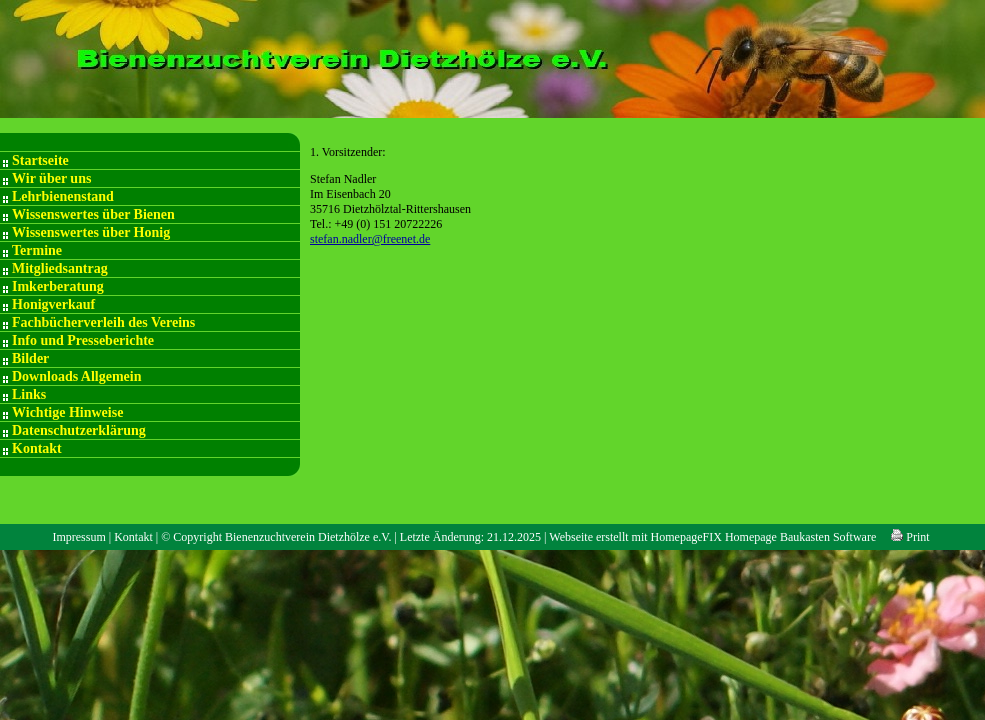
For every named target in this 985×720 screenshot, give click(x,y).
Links (29, 394)
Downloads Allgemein (77, 376)
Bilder (30, 358)
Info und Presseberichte (83, 340)
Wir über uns (51, 178)
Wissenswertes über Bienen (93, 214)
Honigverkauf (53, 304)
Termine (37, 250)
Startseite (40, 160)
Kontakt (37, 448)
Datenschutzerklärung (79, 430)
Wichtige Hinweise (67, 412)
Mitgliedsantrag (60, 268)
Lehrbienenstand (63, 196)
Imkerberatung (58, 286)
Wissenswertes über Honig (91, 232)
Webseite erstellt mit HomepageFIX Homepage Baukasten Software (712, 537)
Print (910, 537)
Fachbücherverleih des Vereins (103, 322)
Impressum (78, 537)
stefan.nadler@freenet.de (370, 239)
